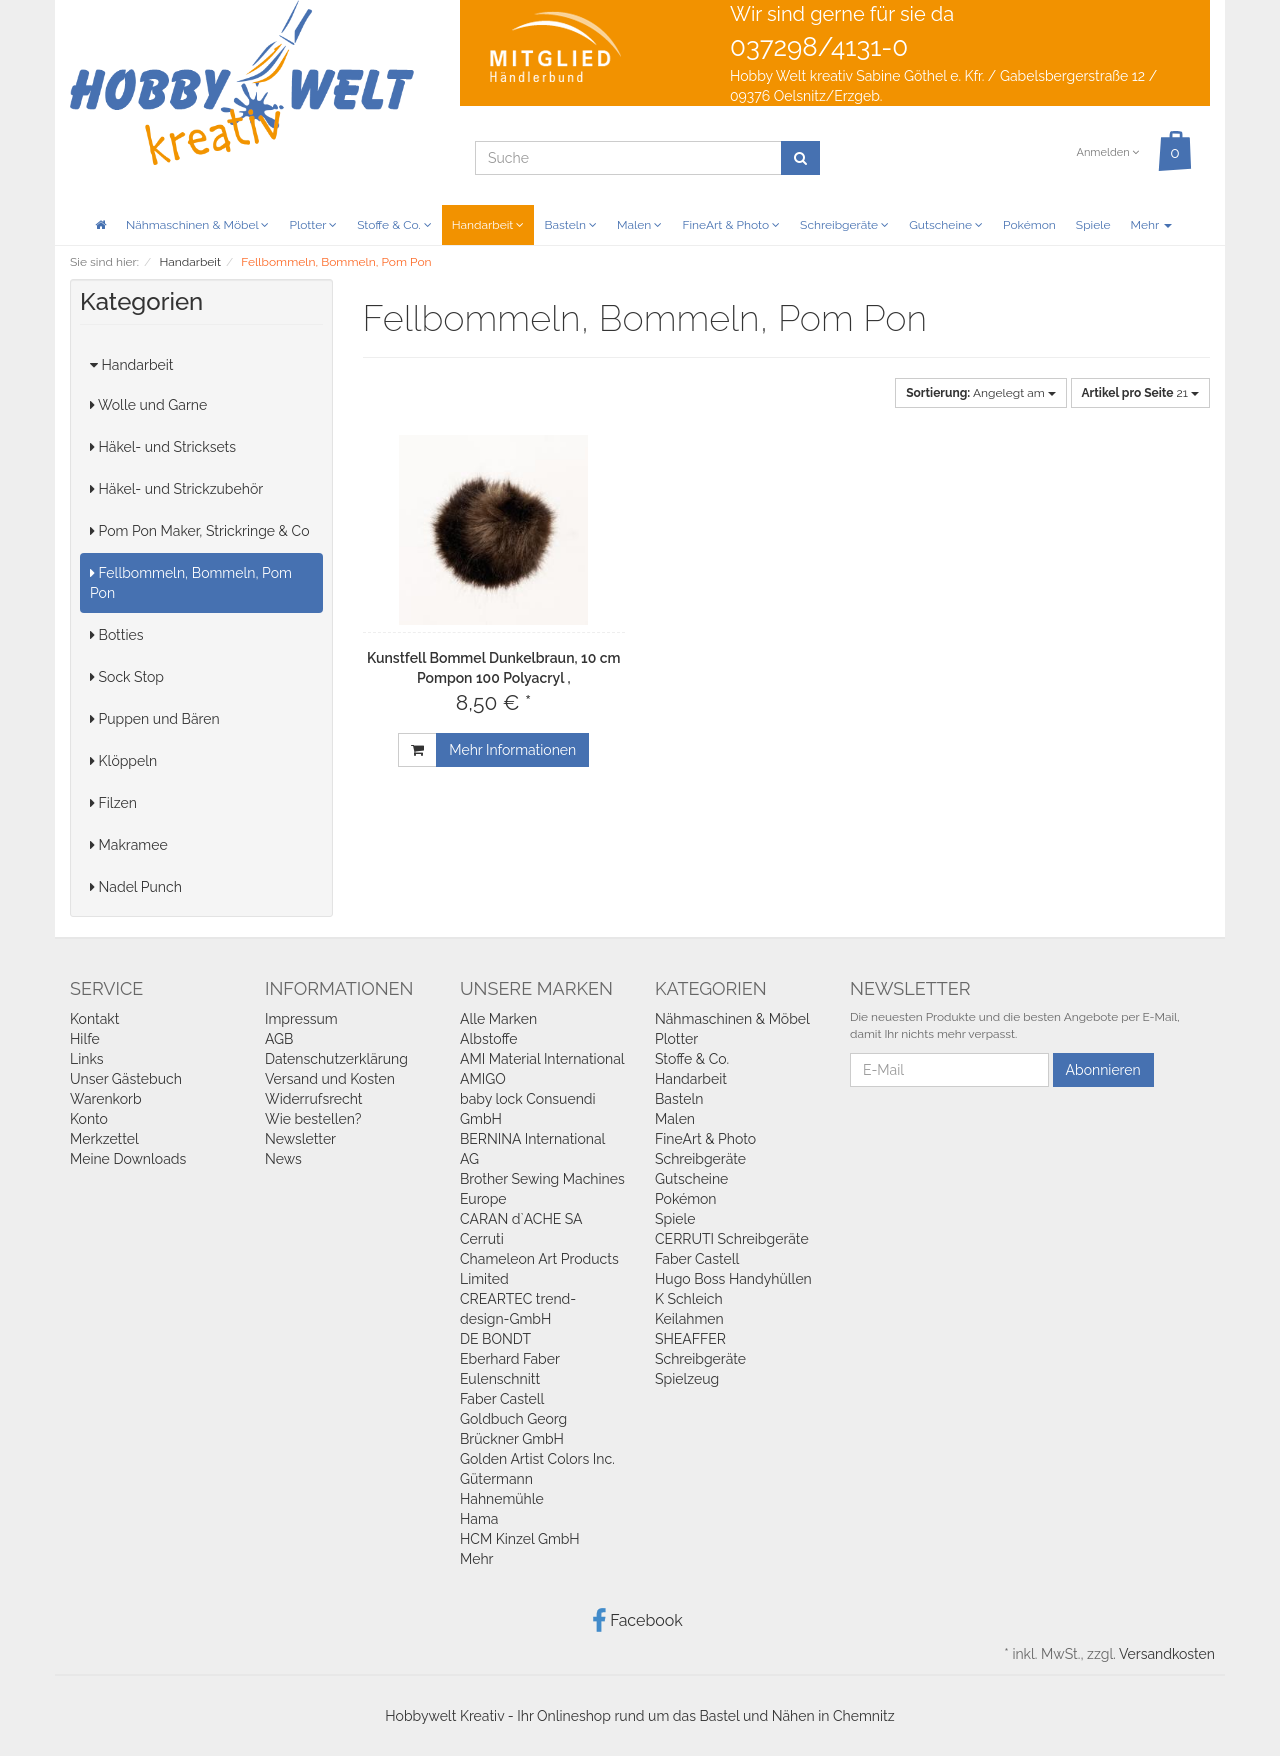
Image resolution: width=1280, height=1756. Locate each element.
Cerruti (482, 1239)
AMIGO (483, 1079)
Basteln (570, 225)
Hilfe (85, 1039)
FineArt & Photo (731, 225)
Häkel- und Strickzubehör (176, 489)
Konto (89, 1119)
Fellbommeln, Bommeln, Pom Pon (191, 583)
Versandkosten (1167, 1654)
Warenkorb (106, 1099)
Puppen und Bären (155, 719)
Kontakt (94, 1019)
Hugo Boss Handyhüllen (733, 1279)
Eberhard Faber (510, 1359)
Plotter (313, 225)
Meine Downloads (128, 1159)
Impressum (301, 1019)
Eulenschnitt (500, 1379)
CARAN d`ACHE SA (521, 1219)
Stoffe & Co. (394, 225)
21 (1140, 393)
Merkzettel (104, 1139)
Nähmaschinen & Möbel (197, 225)
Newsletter (300, 1139)
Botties (117, 635)
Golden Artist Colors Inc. (537, 1459)
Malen (639, 225)
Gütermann (496, 1479)
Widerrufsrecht (314, 1099)
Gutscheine (946, 225)
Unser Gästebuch (126, 1079)
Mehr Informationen (512, 750)
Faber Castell (502, 1399)
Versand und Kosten (330, 1079)
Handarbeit (488, 225)
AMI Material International (542, 1059)
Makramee (129, 845)
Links (87, 1059)
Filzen (113, 803)
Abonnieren (1103, 1070)
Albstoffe (489, 1039)
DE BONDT (495, 1339)
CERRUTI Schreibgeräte (732, 1239)
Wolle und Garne (148, 405)
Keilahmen (689, 1319)
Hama (479, 1519)
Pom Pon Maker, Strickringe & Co (199, 531)
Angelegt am (981, 393)
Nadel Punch (136, 887)
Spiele (1093, 225)
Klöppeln (123, 761)
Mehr (1151, 225)
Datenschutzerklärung (336, 1059)
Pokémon (1029, 225)
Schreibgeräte (844, 225)
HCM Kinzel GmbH (520, 1539)
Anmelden (1107, 152)
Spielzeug (687, 1379)
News (283, 1159)
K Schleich (689, 1299)
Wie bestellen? (313, 1119)
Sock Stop (127, 677)
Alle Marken (498, 1019)
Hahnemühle (502, 1499)
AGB (279, 1039)
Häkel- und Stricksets (163, 447)
